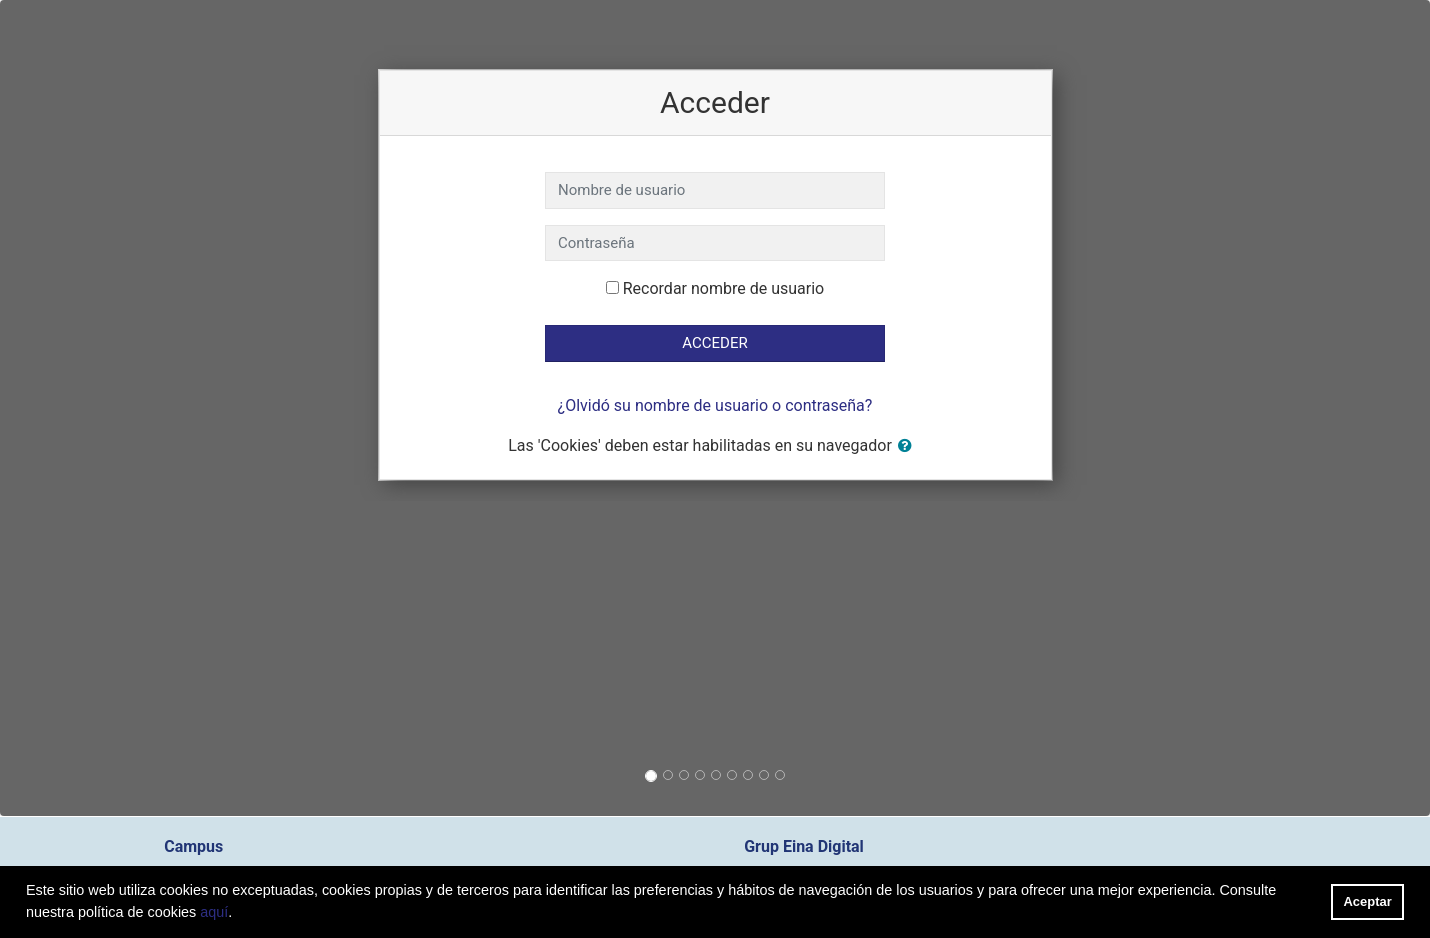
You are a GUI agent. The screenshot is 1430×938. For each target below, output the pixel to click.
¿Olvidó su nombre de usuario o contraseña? (715, 405)
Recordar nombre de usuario (723, 288)
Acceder (714, 343)
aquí (214, 912)
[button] (909, 446)
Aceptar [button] (1368, 901)
